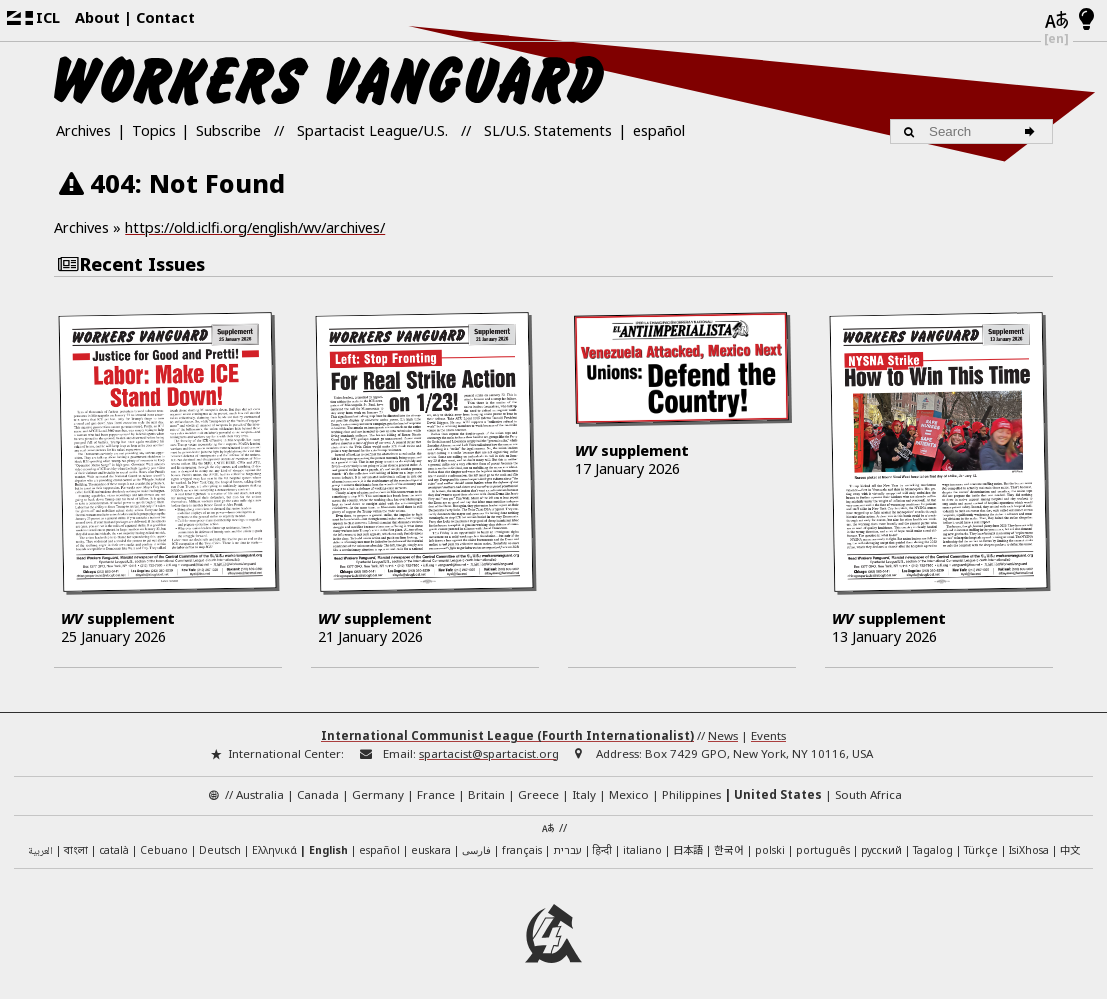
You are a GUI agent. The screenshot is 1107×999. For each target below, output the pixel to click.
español (659, 130)
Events (768, 729)
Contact (165, 17)
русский (881, 843)
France (436, 788)
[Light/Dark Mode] (1086, 20)
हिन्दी (602, 843)
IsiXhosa (1029, 843)
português (823, 843)
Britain (486, 788)
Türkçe (981, 843)
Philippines (691, 788)
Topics (154, 130)
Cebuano (164, 843)
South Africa (868, 788)
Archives (83, 130)
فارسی (476, 843)
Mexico (629, 788)
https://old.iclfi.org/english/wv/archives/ (255, 227)
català (114, 843)
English (328, 843)
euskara (431, 843)
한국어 (729, 842)
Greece (538, 788)
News (723, 729)
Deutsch (220, 843)
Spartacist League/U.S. (372, 130)
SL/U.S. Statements (548, 130)
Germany (378, 788)
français (522, 843)
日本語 (688, 842)
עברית (567, 843)
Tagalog (933, 843)
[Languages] (1057, 21)
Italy (584, 788)
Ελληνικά (274, 843)
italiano (642, 843)
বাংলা (76, 844)
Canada (318, 788)
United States (778, 788)
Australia (260, 788)
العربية (40, 845)
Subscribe (228, 130)
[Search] (1032, 131)
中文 (1070, 842)
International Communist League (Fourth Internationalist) (507, 729)
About (97, 17)
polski (770, 843)
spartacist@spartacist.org (489, 746)
